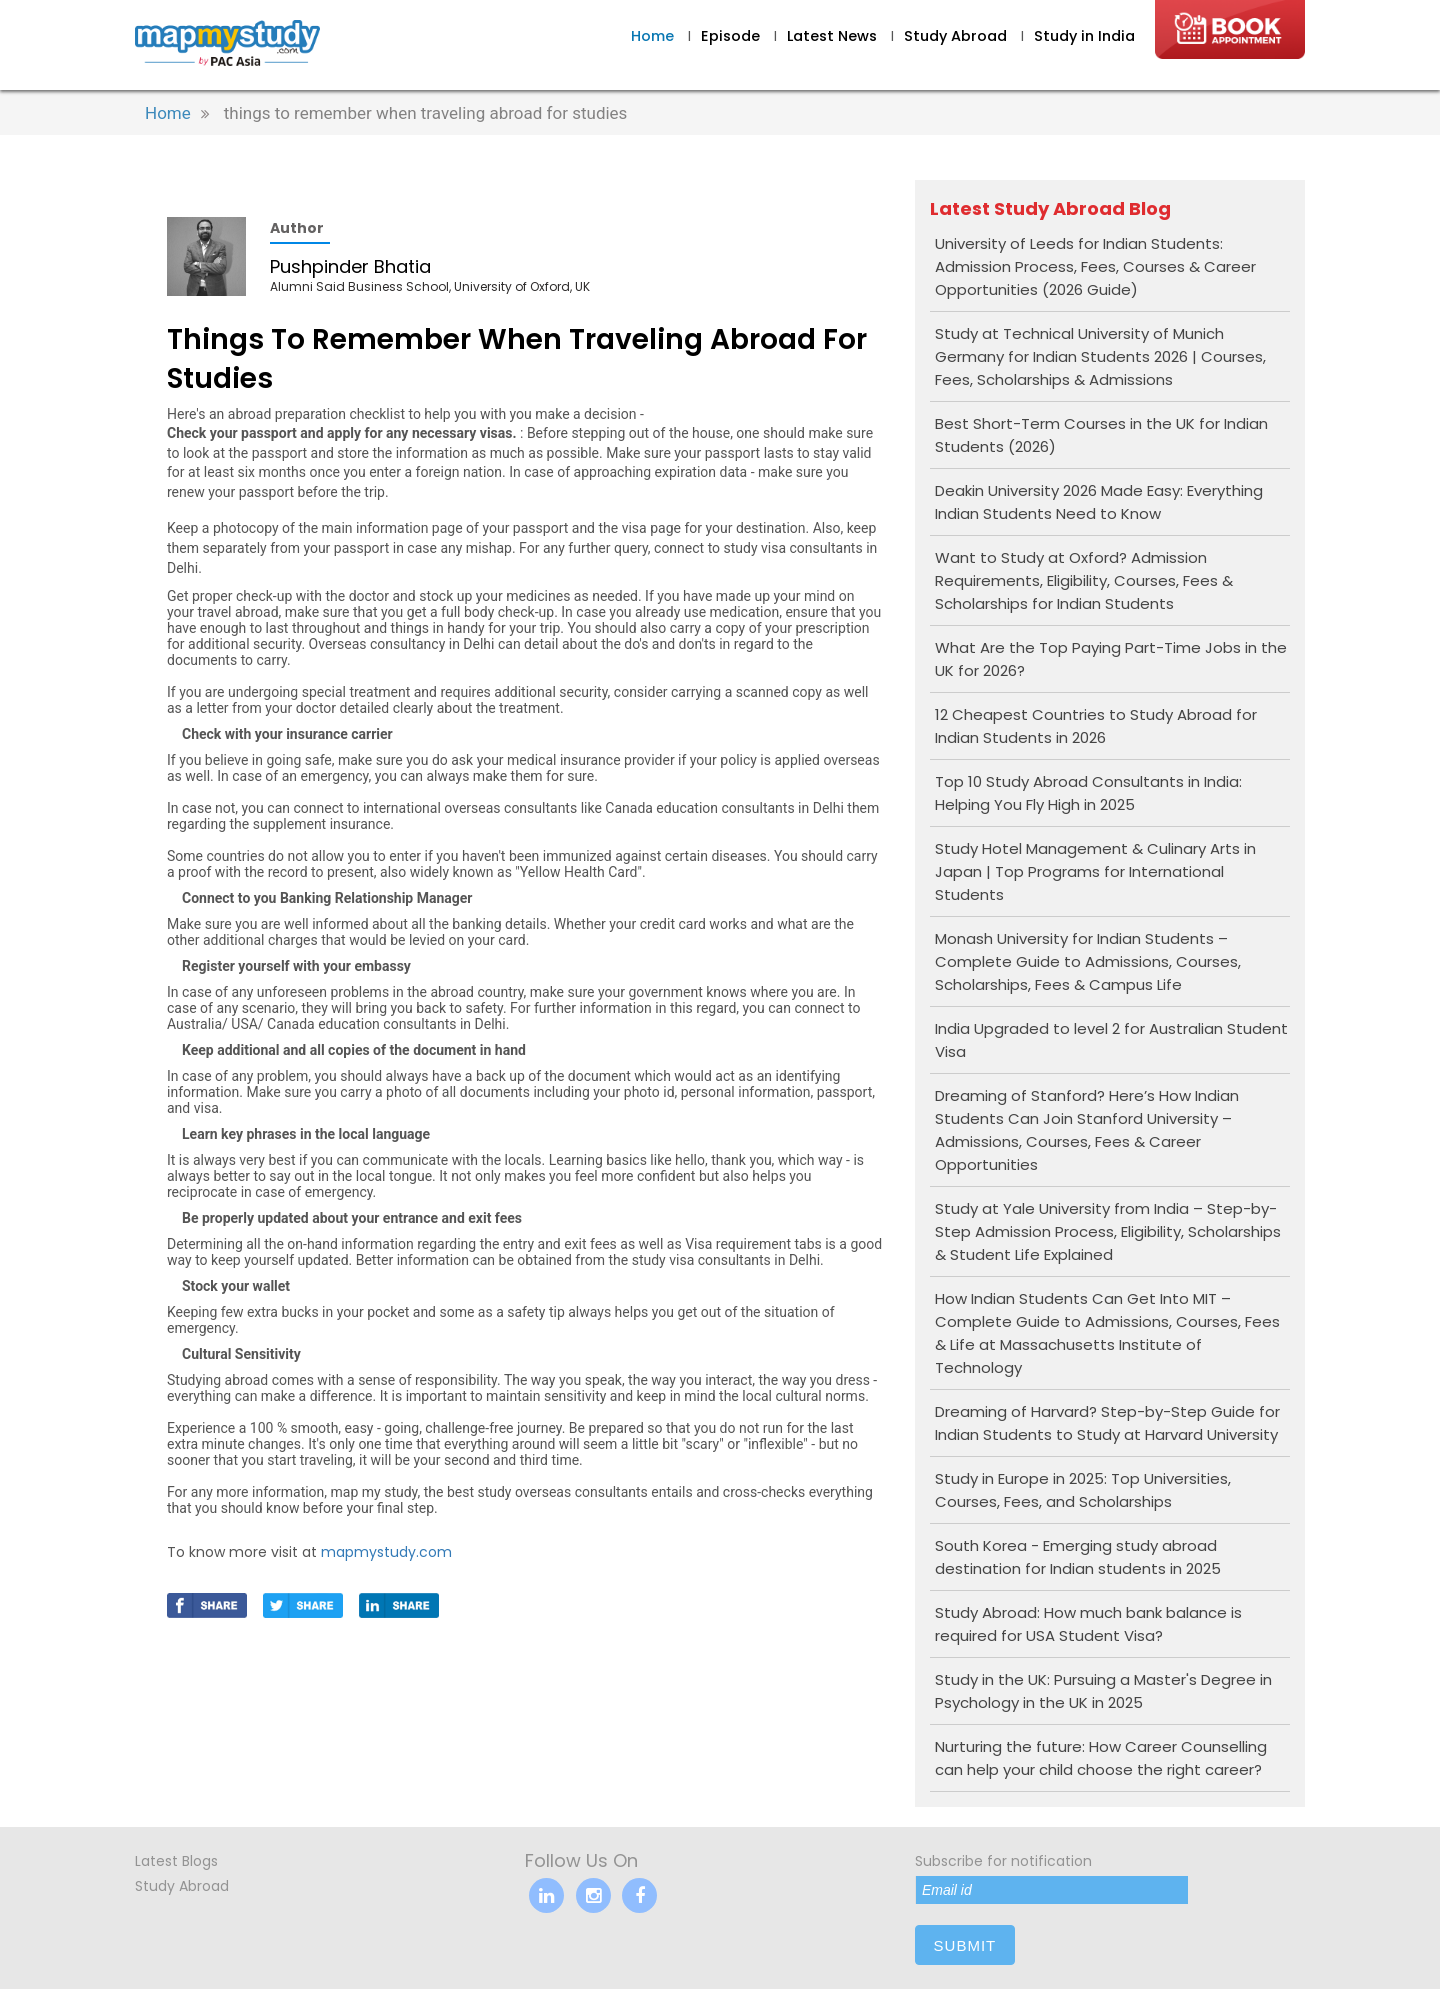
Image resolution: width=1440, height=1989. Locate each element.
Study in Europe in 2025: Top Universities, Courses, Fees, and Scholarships (1083, 1490)
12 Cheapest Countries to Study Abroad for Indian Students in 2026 (1096, 726)
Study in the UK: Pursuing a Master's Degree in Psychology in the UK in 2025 (1103, 1691)
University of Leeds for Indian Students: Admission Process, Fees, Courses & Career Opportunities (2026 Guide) (1095, 266)
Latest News (834, 36)
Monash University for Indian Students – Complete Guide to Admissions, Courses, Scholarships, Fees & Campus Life (1088, 961)
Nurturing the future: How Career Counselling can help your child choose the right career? (1101, 1758)
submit (965, 1945)
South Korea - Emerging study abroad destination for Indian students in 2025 (1078, 1557)
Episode (730, 36)
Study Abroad (957, 36)
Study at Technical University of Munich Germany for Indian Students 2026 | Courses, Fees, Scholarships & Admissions (1100, 356)
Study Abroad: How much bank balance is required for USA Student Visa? (1088, 1624)
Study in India (1084, 36)
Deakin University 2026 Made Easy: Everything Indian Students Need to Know (1099, 502)
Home (652, 36)
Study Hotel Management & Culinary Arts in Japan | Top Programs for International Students (1095, 871)
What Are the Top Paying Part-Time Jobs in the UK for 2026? (1111, 659)
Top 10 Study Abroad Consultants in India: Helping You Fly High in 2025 (1088, 793)
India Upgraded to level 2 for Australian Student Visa (1111, 1040)
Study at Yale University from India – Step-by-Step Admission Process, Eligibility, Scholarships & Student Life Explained (1108, 1231)
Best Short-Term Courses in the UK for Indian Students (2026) (1101, 435)
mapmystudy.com (386, 1552)
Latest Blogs (176, 1861)
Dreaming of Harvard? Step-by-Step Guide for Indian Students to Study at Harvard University (1107, 1423)
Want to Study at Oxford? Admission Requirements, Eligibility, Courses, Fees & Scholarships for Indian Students (1084, 580)
